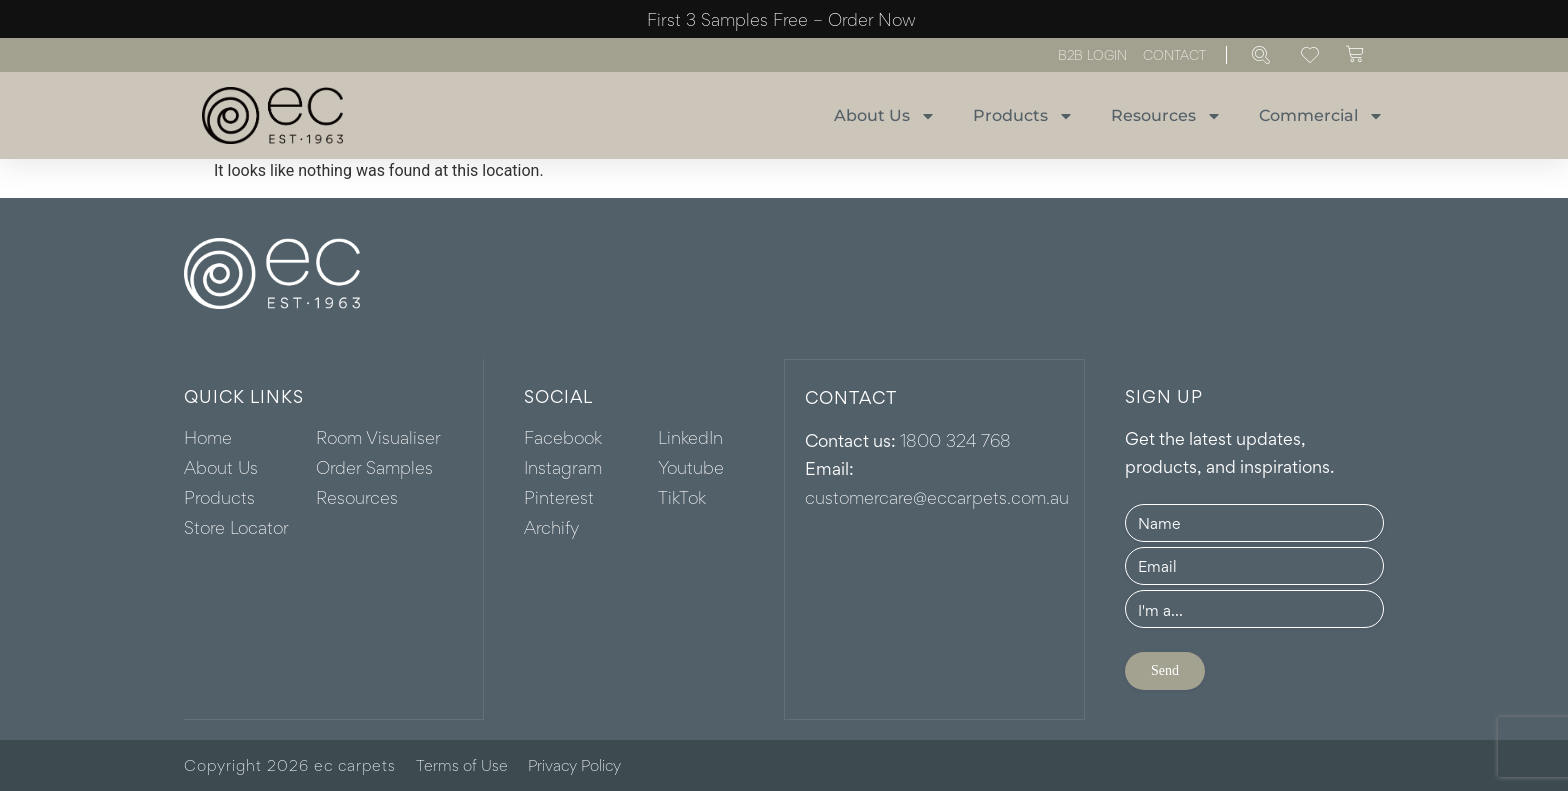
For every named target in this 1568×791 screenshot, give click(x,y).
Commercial (1321, 116)
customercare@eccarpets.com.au (937, 496)
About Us (885, 116)
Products (1023, 116)
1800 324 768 (955, 439)
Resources (1166, 116)
